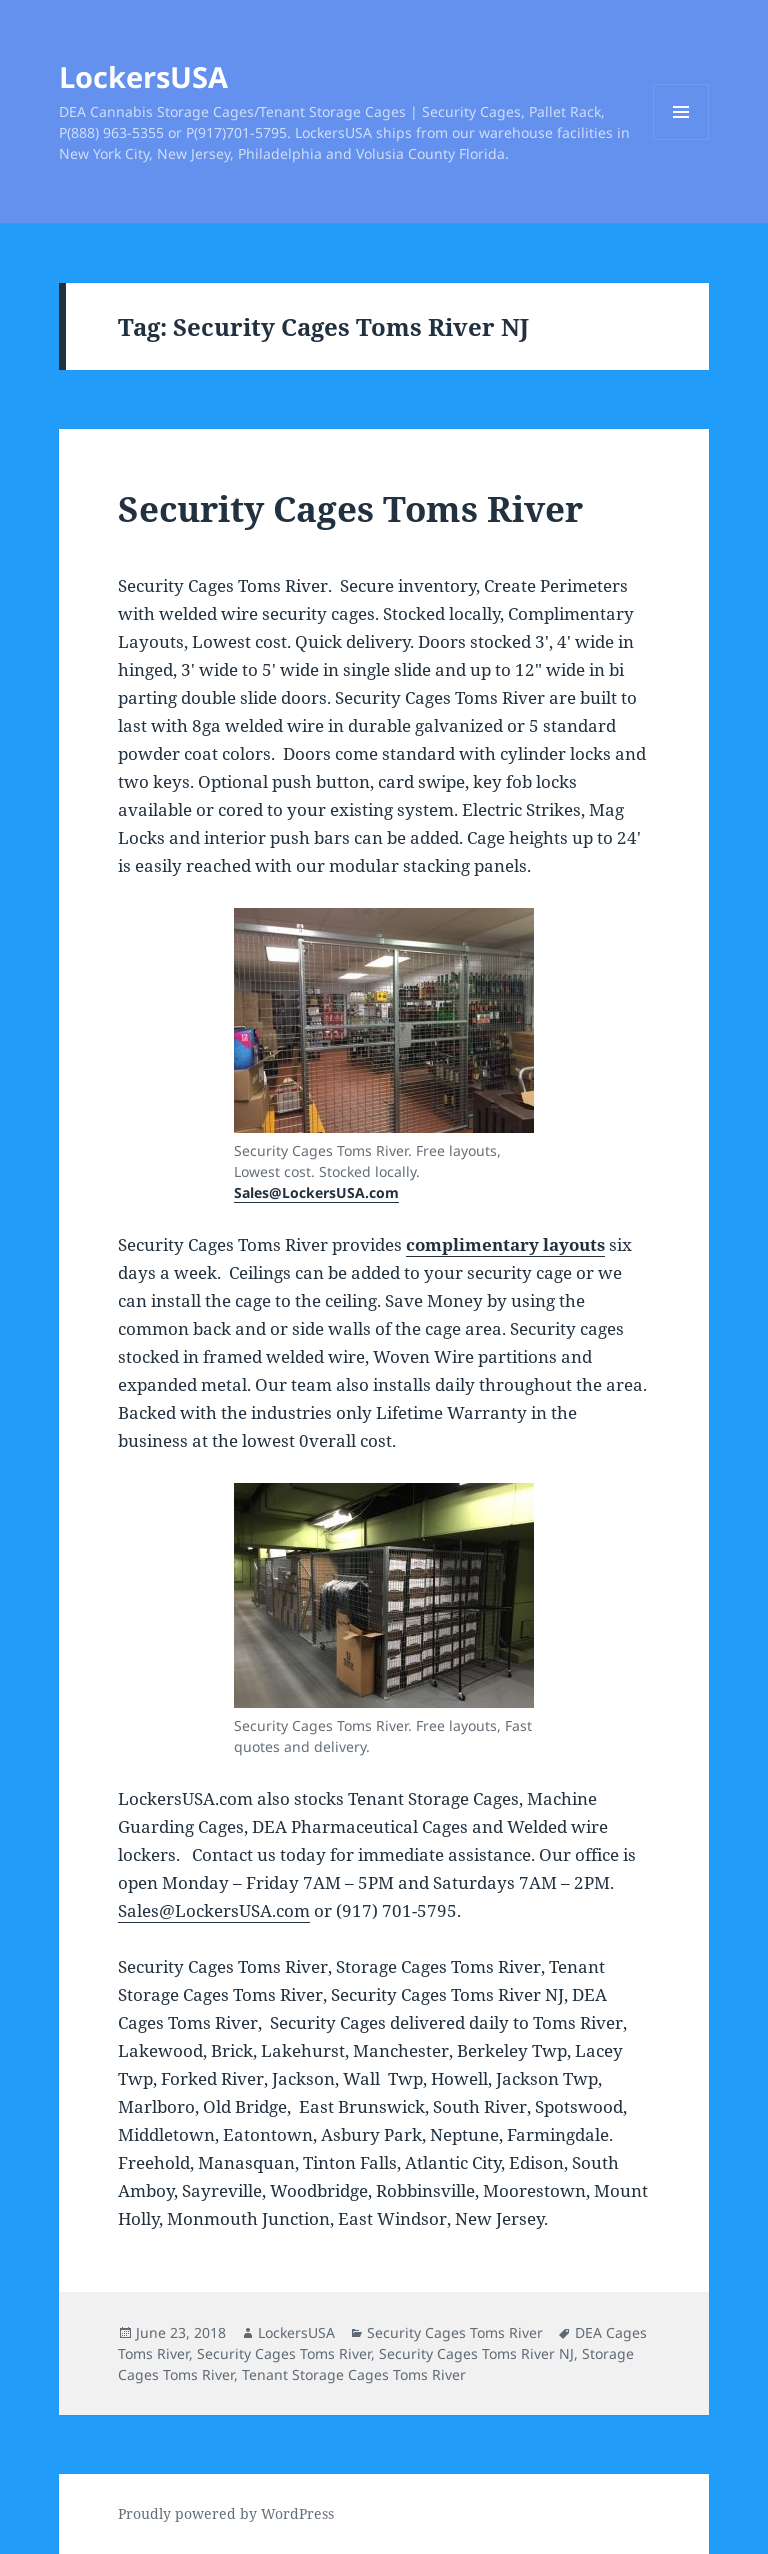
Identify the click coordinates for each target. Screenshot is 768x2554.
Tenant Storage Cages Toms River (354, 2374)
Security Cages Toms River (350, 508)
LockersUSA (143, 76)
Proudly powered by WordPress (226, 2513)
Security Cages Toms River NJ (476, 2353)
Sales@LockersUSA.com (316, 1192)
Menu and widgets (681, 139)
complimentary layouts (505, 1244)
